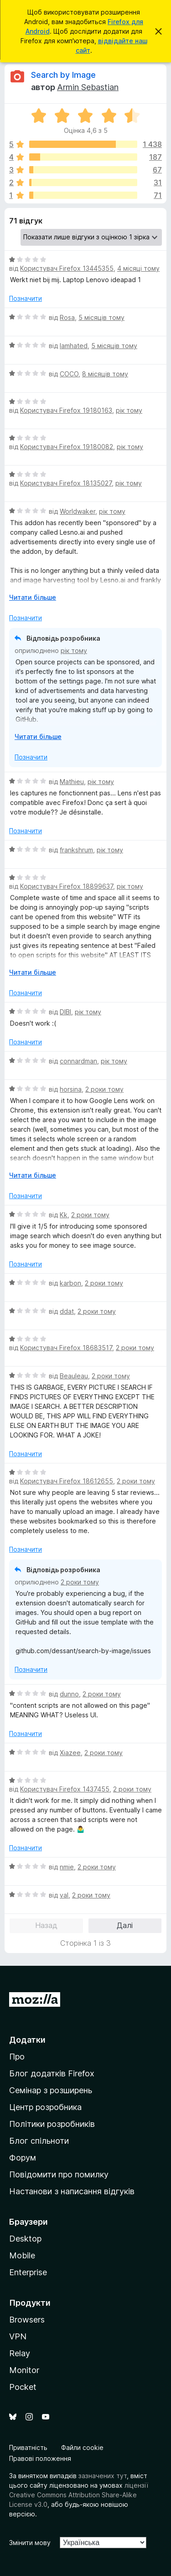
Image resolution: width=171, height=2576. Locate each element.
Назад (46, 1925)
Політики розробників (52, 2124)
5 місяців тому (101, 317)
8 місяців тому (105, 374)
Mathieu (72, 781)
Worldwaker (77, 511)
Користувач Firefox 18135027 (66, 483)
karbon (70, 1283)
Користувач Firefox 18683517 (66, 1347)
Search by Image (63, 75)
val (64, 1895)
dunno (69, 1694)
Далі (125, 1925)
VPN (17, 2336)
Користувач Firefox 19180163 (66, 410)
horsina (71, 1089)
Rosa (67, 317)
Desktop (25, 2238)
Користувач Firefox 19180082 (66, 446)
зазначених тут (102, 2476)
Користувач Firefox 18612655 (66, 1481)
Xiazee (70, 1752)
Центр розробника (45, 2107)
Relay (19, 2353)
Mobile (22, 2255)
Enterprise (28, 2272)
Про (17, 2056)
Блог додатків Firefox (51, 2073)
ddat (67, 1311)
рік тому (129, 410)
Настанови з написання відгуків (72, 2191)
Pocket (22, 2387)
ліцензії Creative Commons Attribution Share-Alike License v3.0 (78, 2494)
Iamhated (74, 345)
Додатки (27, 2040)
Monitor (24, 2370)
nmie (67, 1867)
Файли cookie (82, 2447)
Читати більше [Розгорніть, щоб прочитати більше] (32, 597)
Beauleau (74, 1376)
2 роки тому (104, 1089)
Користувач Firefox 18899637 (66, 886)
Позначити (25, 298)
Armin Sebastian (88, 87)
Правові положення (40, 2458)
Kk (63, 1215)
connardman (78, 1061)
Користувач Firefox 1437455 (64, 1789)
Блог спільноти (39, 2141)
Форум (22, 2157)
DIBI (65, 1012)
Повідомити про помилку (59, 2174)
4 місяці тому (138, 268)
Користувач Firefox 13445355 (67, 268)
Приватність (28, 2447)
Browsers (27, 2319)
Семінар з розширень (50, 2090)
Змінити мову (30, 2542)
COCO (69, 374)
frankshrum (76, 850)
